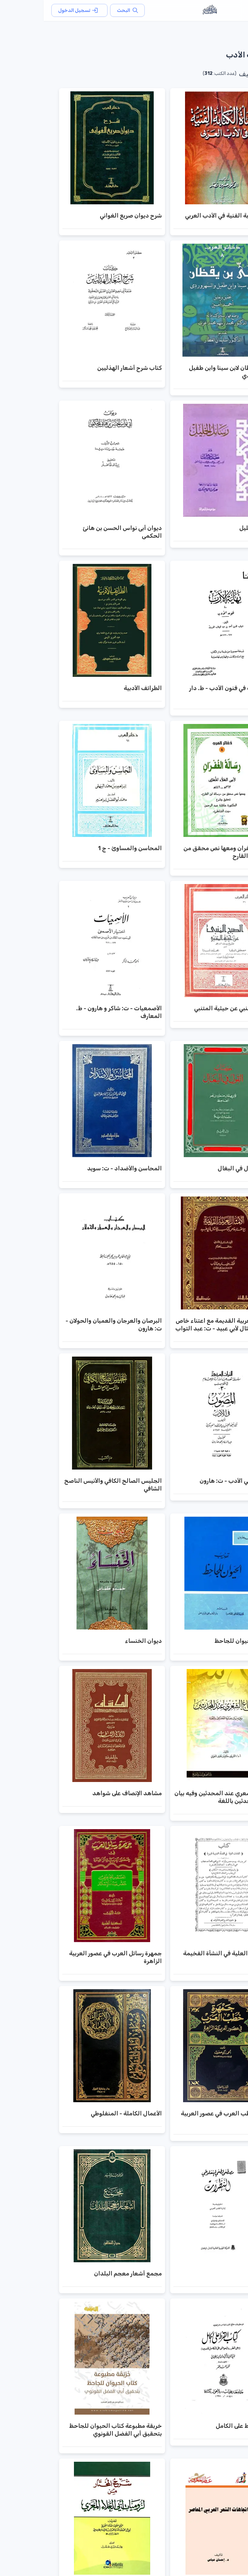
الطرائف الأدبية (99, 688)
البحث (84, 10)
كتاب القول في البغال (201, 1168)
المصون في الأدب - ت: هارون (192, 1480)
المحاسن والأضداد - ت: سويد (81, 1168)
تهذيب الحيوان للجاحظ (200, 1640)
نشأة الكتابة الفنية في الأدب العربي (185, 215)
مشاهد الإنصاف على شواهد (83, 1793)
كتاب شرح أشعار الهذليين (86, 368)
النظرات (219, 2273)
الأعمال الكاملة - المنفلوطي (82, 2113)
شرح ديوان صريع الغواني (87, 215)
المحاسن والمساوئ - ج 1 (86, 848)
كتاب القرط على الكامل (200, 2425)
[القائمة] (231, 10)
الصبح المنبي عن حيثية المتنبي (189, 1008)
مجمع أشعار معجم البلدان (84, 2273)
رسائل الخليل (212, 528)
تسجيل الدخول (36, 10)
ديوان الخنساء (99, 1640)
